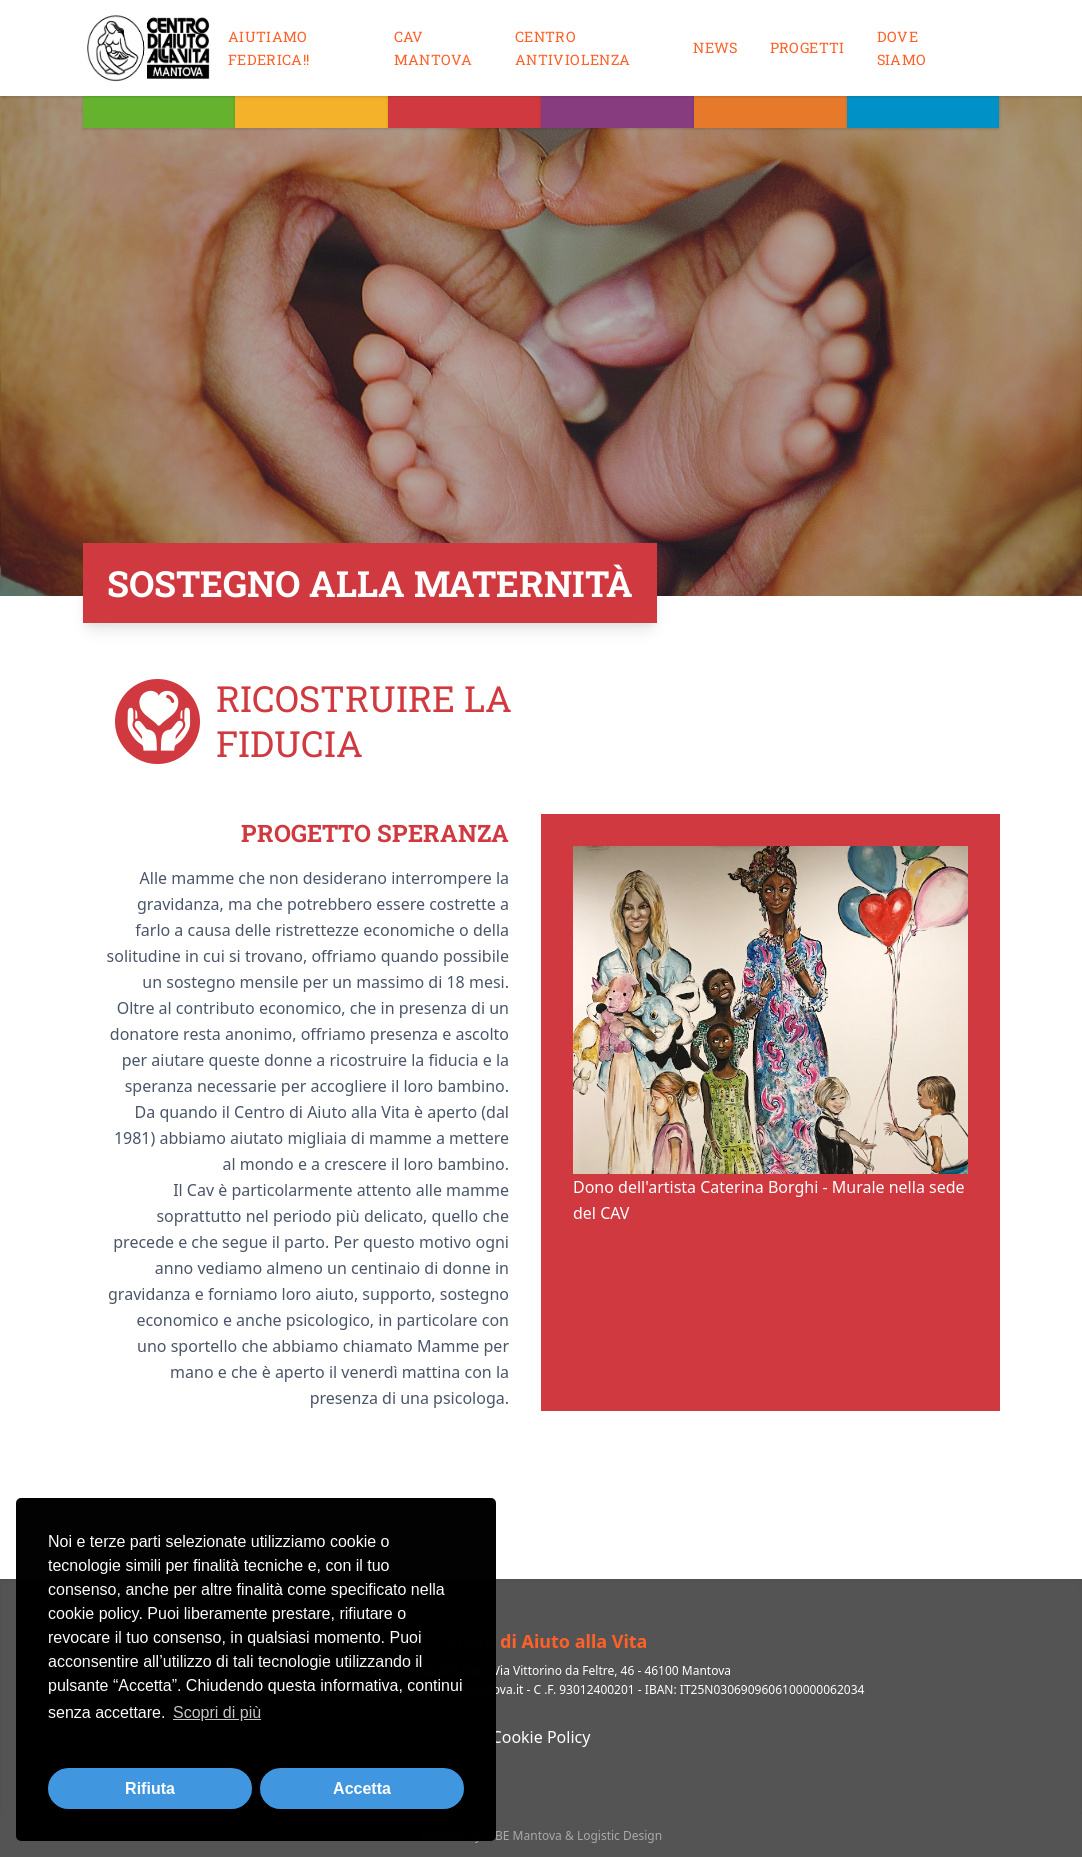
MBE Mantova (523, 1835)
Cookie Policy (541, 1737)
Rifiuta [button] (150, 1788)
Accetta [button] (362, 1788)
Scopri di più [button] (217, 1712)
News (715, 47)
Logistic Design (619, 1835)
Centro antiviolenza (572, 48)
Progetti (807, 47)
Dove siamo (902, 48)
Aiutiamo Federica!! (269, 48)
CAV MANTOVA (433, 48)
